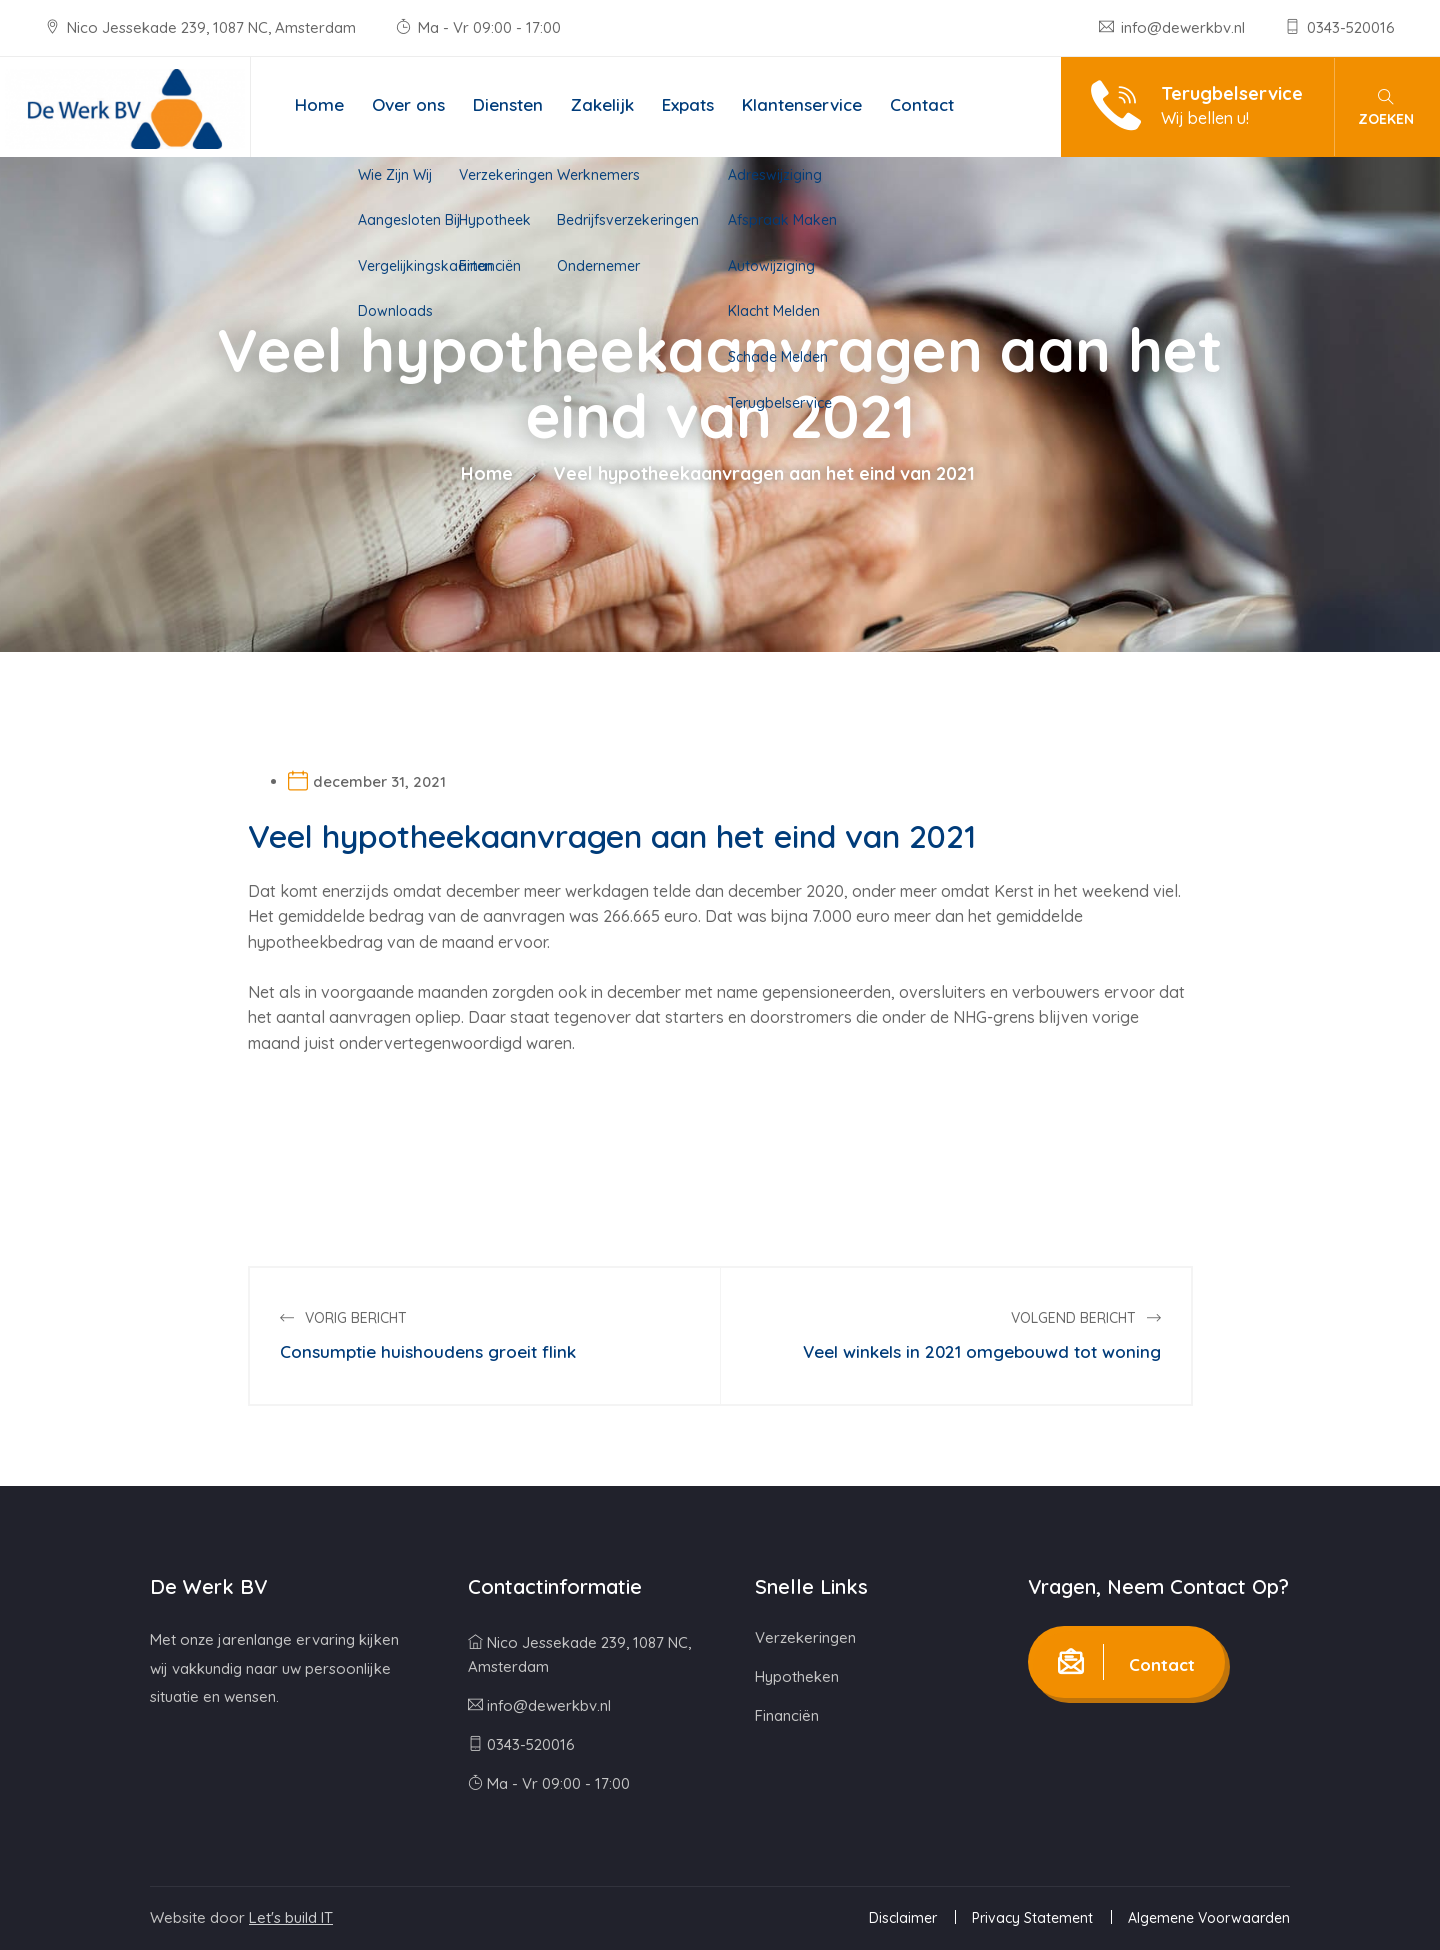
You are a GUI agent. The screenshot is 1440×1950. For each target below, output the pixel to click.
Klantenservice (802, 104)
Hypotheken (797, 1676)
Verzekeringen (805, 1637)
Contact (922, 104)
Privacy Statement (1032, 1918)
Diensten (508, 104)
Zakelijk (602, 104)
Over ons (408, 104)
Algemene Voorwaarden (1209, 1918)
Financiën (787, 1715)
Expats (688, 104)
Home (319, 104)
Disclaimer (903, 1918)
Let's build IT (291, 1917)
